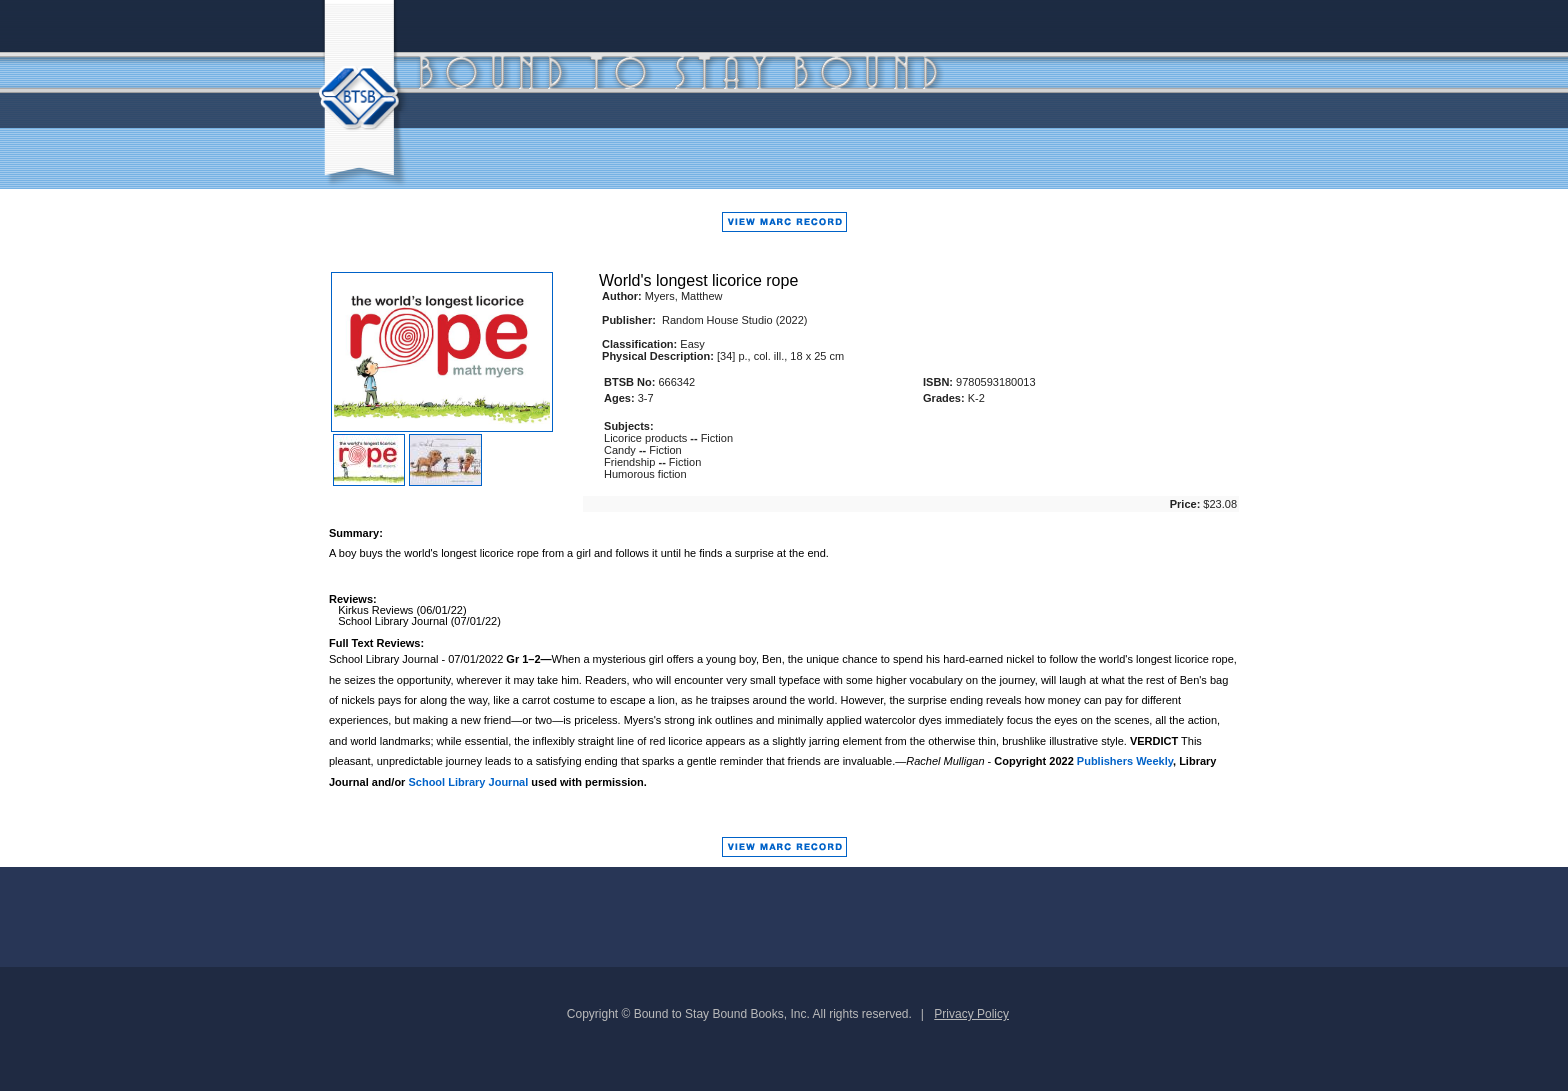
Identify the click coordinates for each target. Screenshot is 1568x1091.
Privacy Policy (971, 1014)
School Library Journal (468, 782)
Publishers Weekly (1125, 761)
